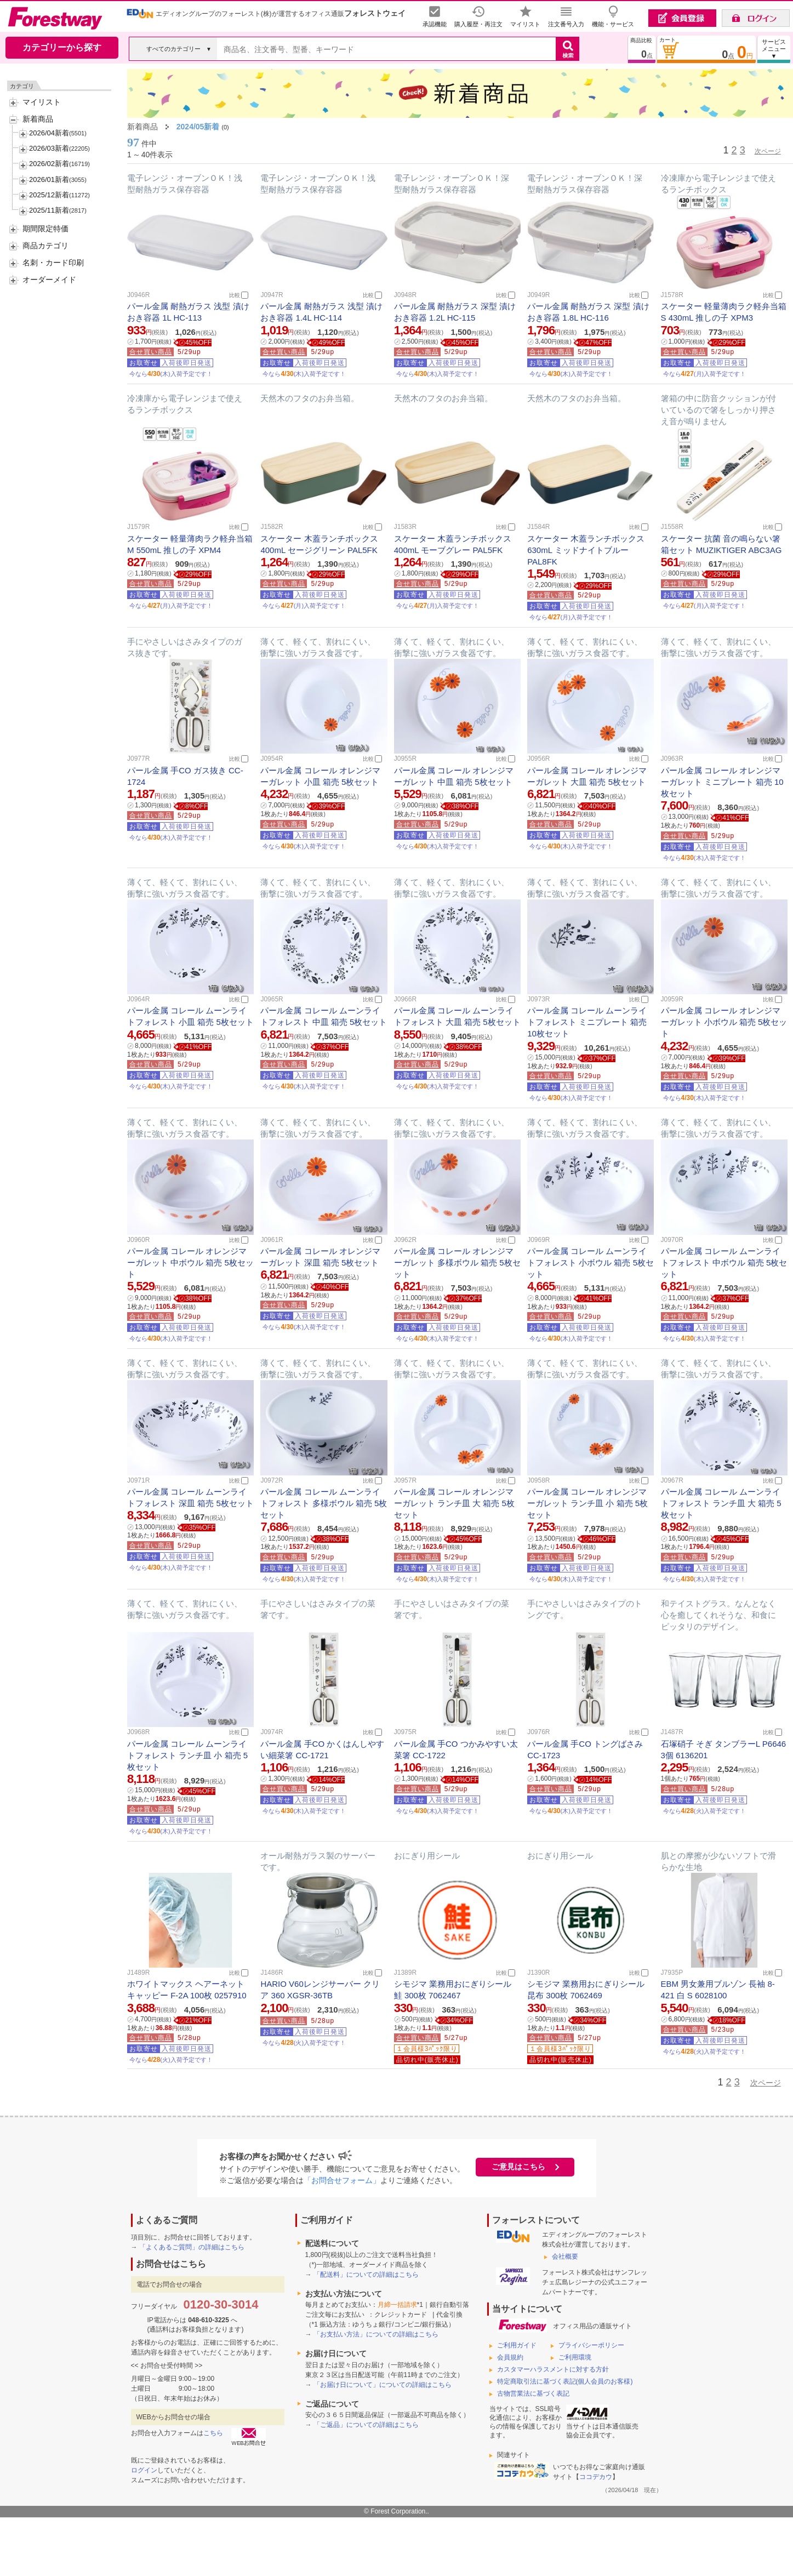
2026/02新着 (49, 163)
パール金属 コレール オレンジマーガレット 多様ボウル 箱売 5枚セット (457, 1262)
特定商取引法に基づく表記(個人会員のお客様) (565, 2381)
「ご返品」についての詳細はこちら (366, 2425)
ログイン (144, 2470)
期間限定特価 (45, 228)
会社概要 (565, 2256)
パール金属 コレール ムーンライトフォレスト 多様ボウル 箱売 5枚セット (323, 1503)
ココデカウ (595, 2477)
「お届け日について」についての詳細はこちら (382, 2385)
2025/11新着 (49, 210)
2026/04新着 (49, 133)
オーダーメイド (49, 279)
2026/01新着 (49, 179)
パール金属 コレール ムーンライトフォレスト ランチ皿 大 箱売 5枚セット (721, 1503)
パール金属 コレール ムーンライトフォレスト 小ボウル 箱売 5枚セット (590, 1262)
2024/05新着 (198, 126)
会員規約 (510, 2357)
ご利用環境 (574, 2357)
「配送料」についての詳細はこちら (366, 2274)
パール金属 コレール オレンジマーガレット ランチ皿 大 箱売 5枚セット (454, 1503)
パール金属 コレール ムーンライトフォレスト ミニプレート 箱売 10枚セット (587, 1022)
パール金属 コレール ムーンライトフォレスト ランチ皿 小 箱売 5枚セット (187, 1755)
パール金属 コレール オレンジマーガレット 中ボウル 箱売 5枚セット (190, 1262)
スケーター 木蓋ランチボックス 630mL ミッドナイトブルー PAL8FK (585, 550)
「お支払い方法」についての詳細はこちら (375, 2334)
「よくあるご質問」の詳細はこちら (191, 2247)
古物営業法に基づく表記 (533, 2393)
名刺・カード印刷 (53, 262)
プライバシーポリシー (591, 2345)
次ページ (768, 151)
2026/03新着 (49, 148)
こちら (213, 2433)
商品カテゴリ (45, 245)
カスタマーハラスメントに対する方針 (553, 2369)
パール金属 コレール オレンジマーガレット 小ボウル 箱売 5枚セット (724, 1022)
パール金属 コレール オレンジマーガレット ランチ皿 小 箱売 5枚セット (587, 1503)
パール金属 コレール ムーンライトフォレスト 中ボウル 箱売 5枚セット (724, 1262)
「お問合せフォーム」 (342, 2180)
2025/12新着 (49, 195)
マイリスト (41, 102)
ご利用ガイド (517, 2345)
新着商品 (37, 119)
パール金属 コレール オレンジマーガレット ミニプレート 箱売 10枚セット (722, 782)
